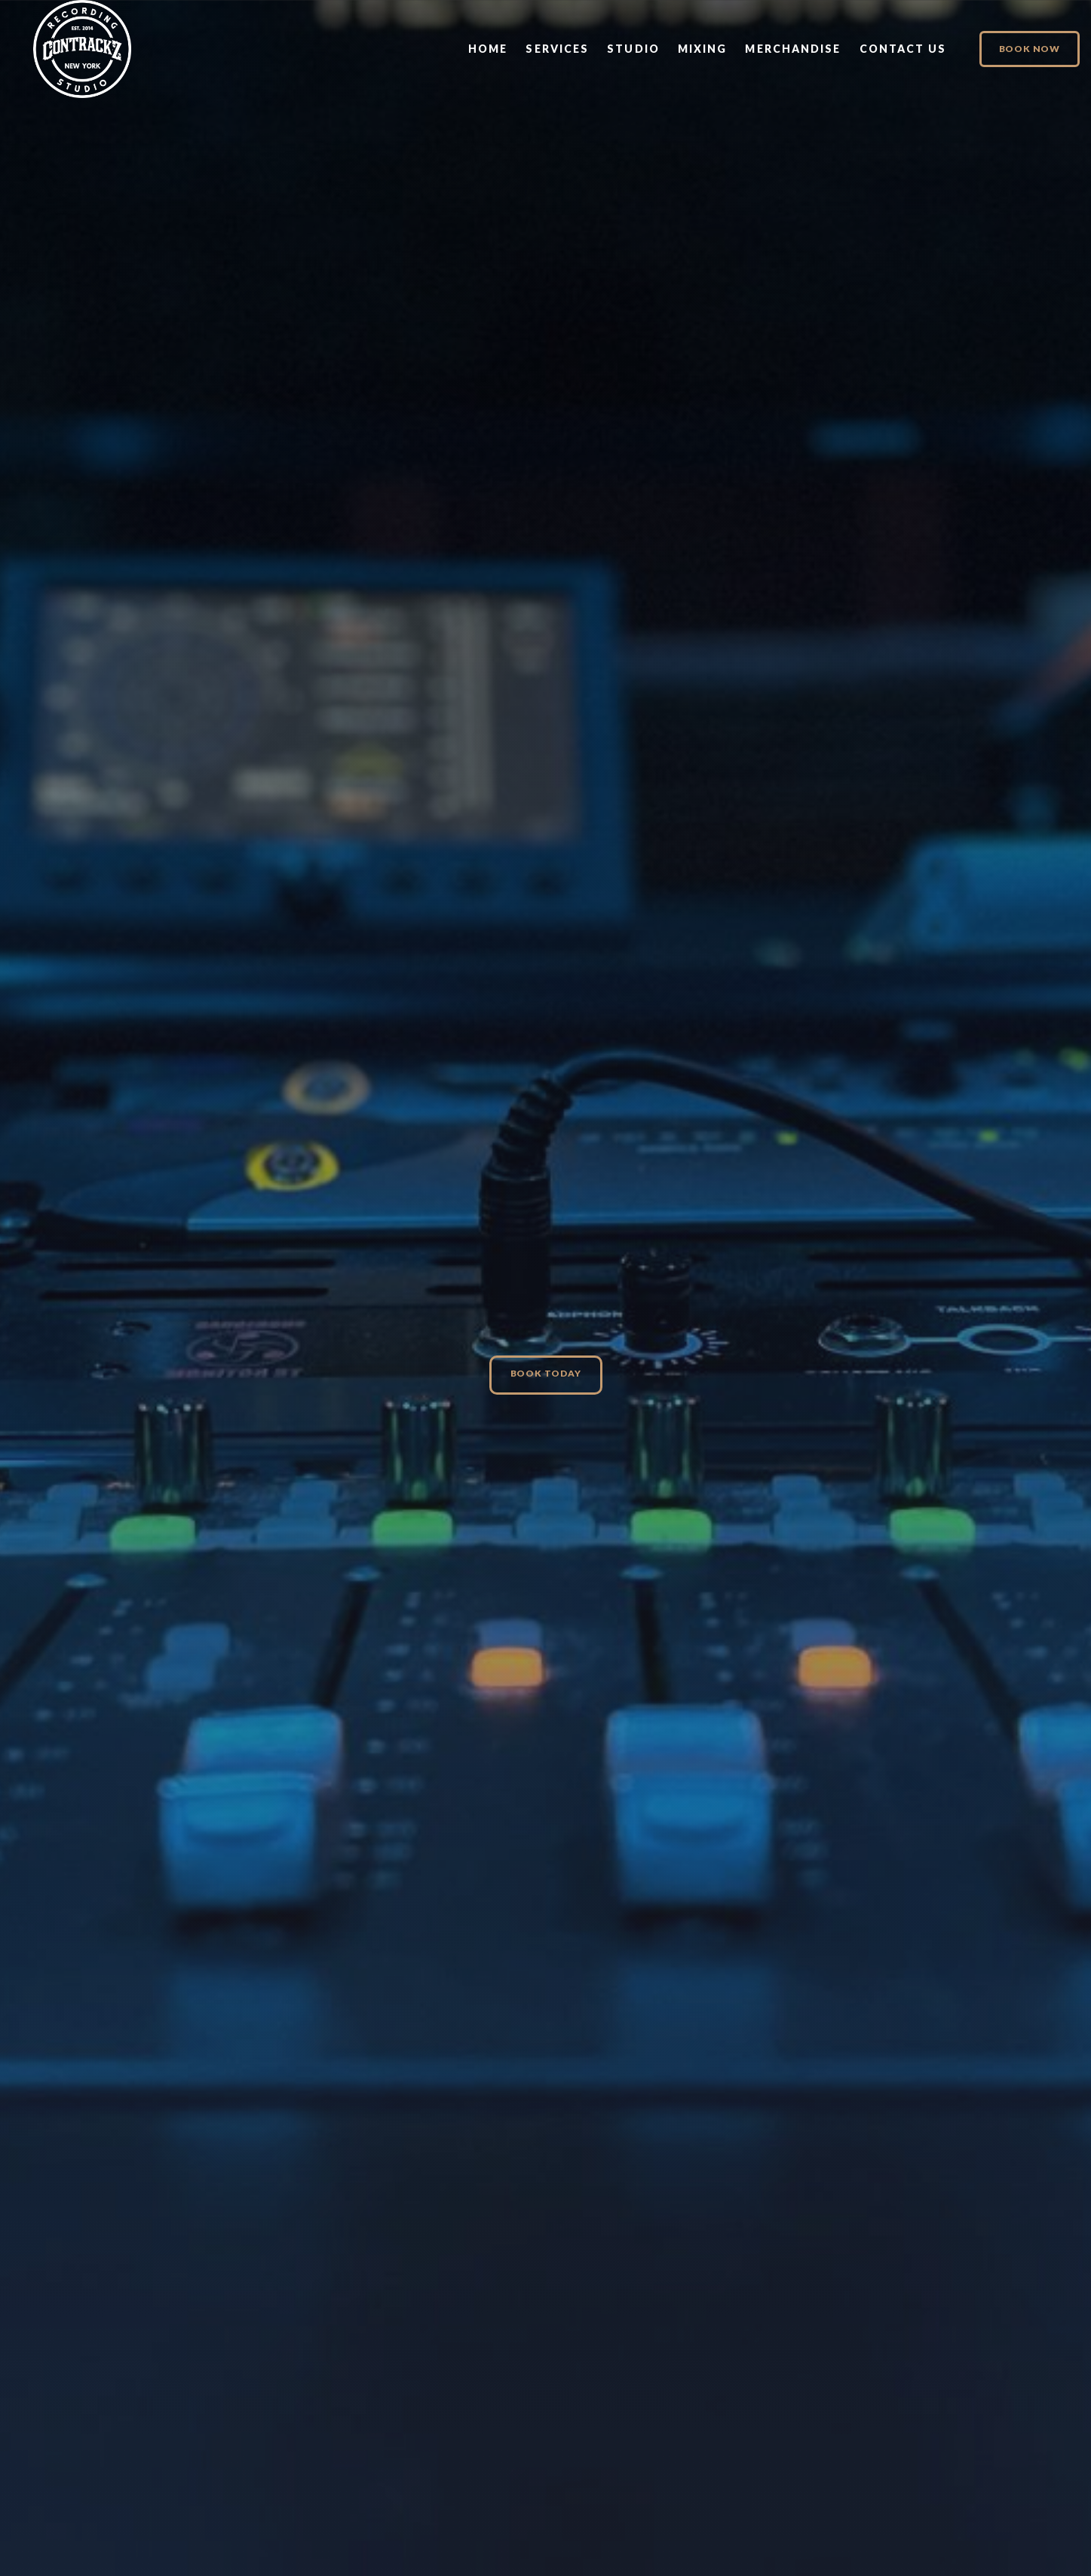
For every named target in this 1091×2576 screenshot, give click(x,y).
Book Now (1029, 48)
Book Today (545, 1373)
